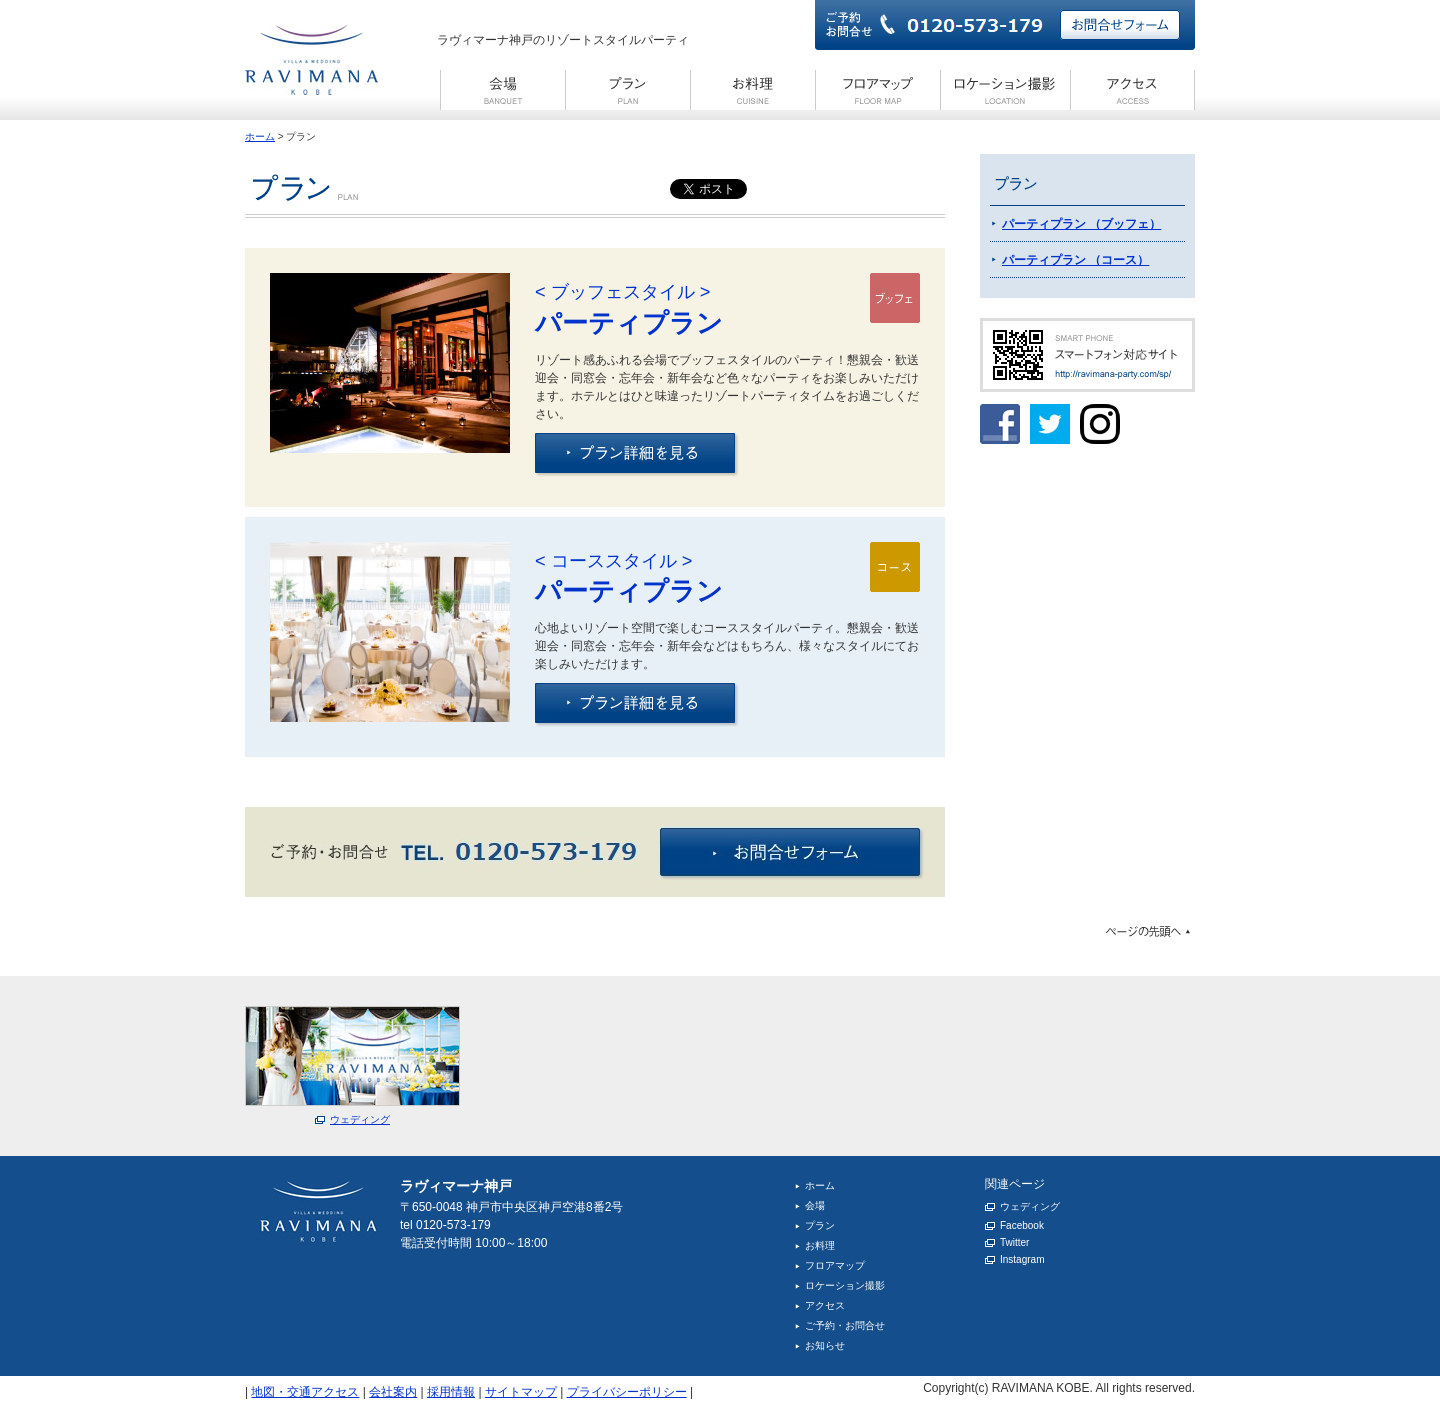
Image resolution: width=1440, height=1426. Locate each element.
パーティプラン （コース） (1075, 260)
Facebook (1022, 1225)
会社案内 (393, 1392)
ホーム (260, 136)
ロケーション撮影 (845, 1285)
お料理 (820, 1245)
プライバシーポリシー (627, 1392)
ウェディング (1030, 1206)
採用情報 (451, 1392)
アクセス (825, 1305)
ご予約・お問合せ (845, 1325)
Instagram (1022, 1259)
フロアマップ (835, 1265)
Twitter (1014, 1242)
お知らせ (825, 1345)
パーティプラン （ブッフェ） (1081, 224)
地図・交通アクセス (305, 1392)
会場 (815, 1205)
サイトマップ (521, 1392)
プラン (820, 1225)
